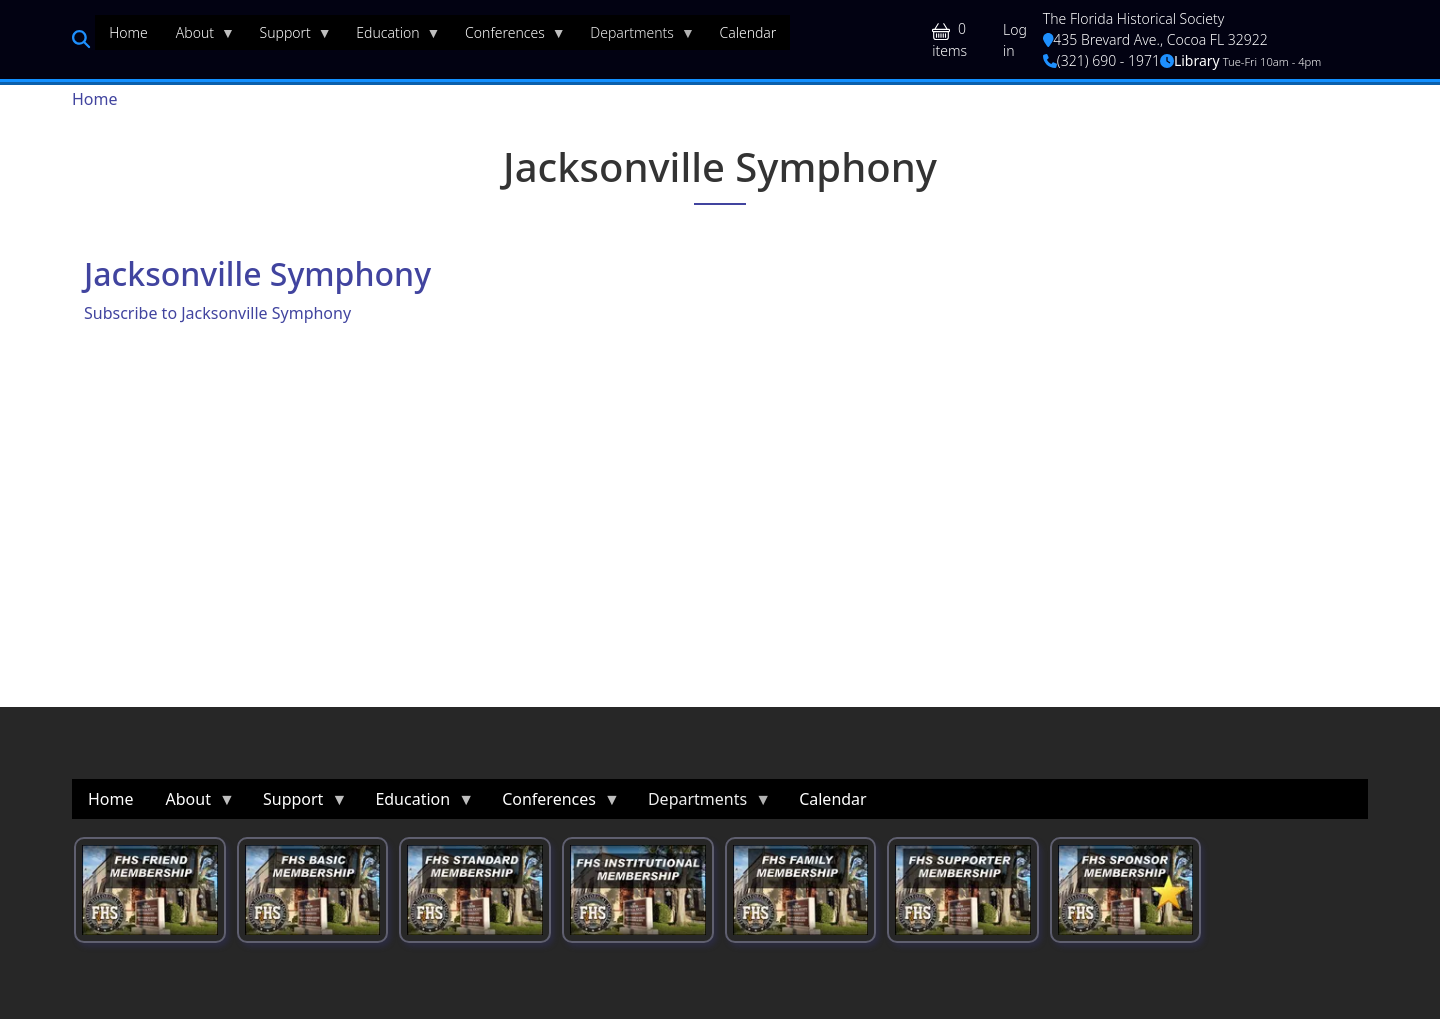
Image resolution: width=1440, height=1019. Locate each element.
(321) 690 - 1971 (1101, 60)
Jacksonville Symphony (257, 273)
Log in (1015, 40)
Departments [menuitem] (635, 37)
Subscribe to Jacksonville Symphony (217, 313)
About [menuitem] (198, 37)
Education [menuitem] (391, 37)
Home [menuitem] (128, 32)
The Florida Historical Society (1134, 18)
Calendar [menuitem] (747, 32)
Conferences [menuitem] (508, 37)
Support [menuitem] (289, 37)
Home (95, 99)
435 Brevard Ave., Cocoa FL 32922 (1155, 39)
